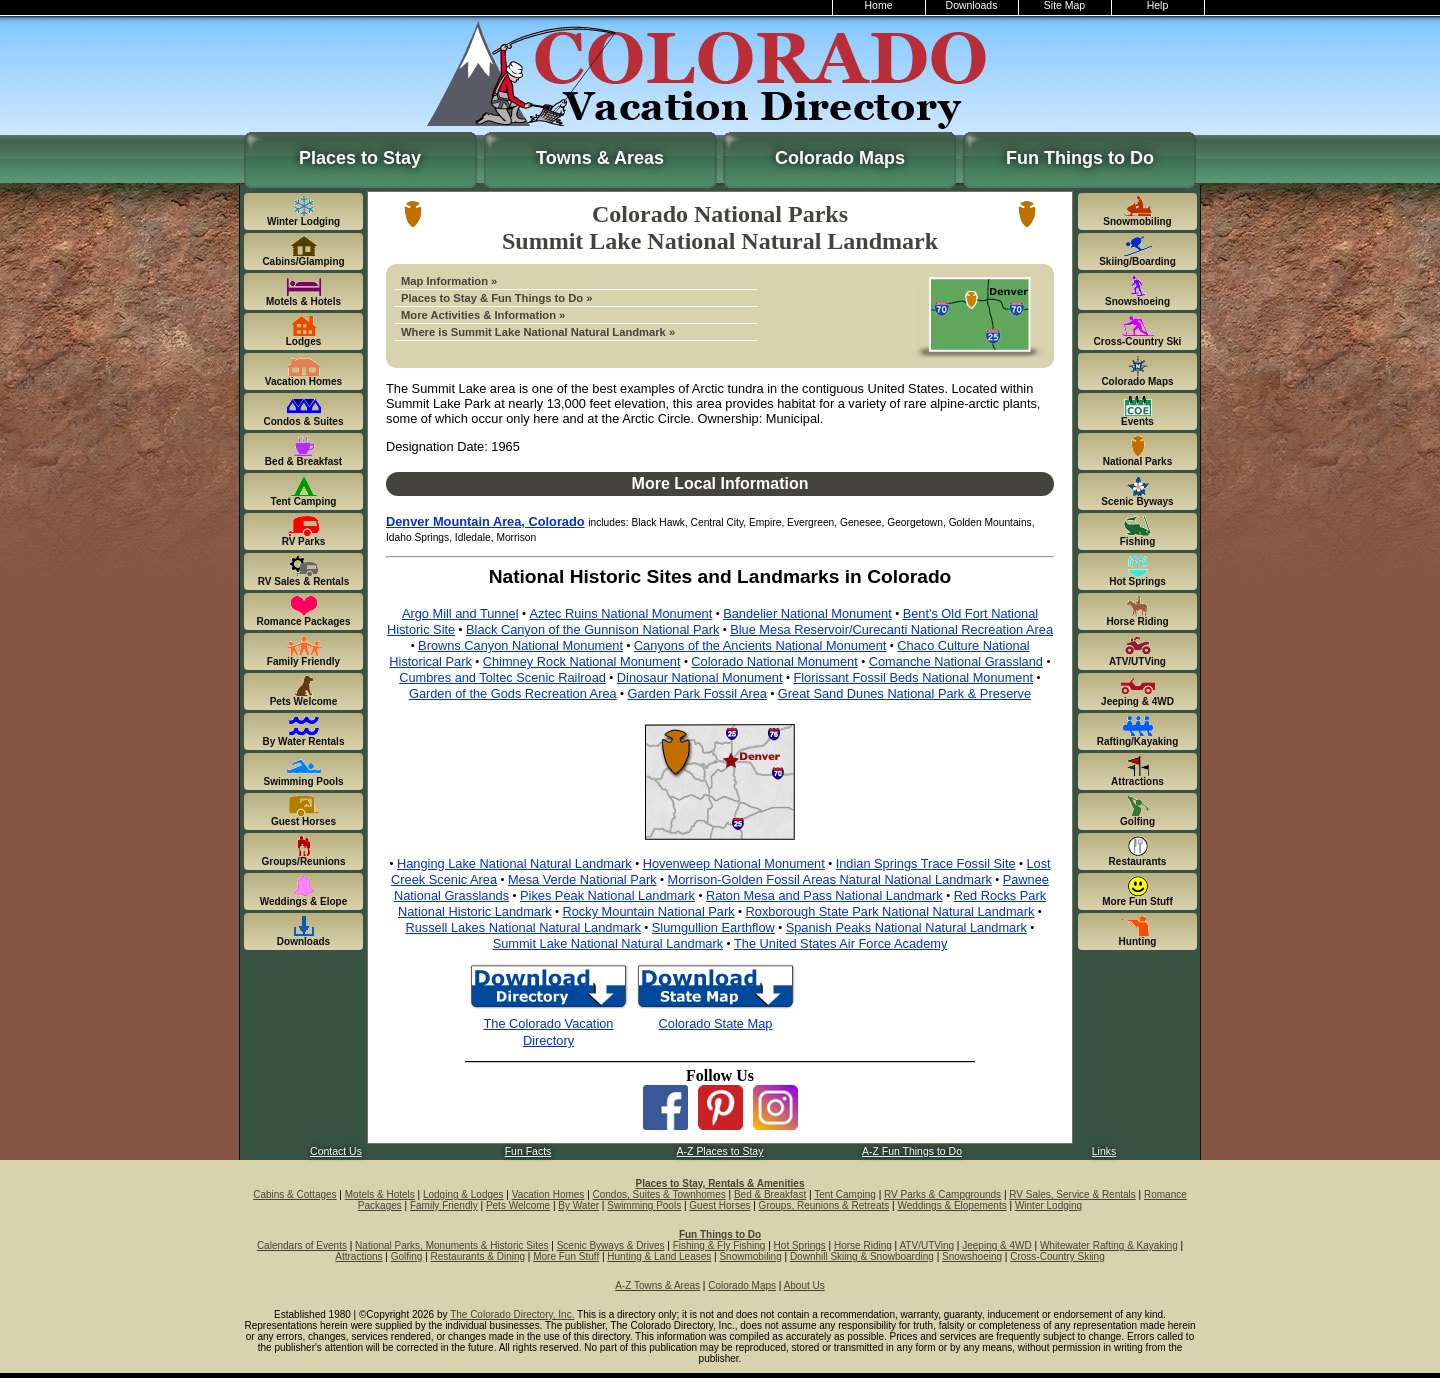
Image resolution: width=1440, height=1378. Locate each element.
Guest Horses (719, 1205)
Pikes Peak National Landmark (607, 895)
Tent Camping (845, 1194)
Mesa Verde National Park (582, 879)
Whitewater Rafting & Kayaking (1109, 1245)
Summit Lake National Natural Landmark (608, 943)
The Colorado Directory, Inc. (512, 1314)
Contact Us (336, 1151)
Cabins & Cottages (294, 1194)
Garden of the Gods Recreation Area (513, 693)
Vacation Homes (548, 1194)
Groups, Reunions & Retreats (824, 1205)
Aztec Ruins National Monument (620, 613)
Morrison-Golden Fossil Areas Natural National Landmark (829, 879)
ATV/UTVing (926, 1245)
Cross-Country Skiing (1057, 1256)
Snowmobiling (750, 1256)
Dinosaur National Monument (700, 677)
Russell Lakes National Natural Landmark (522, 927)
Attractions (358, 1256)
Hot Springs (800, 1245)
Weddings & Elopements (951, 1205)
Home (879, 5)
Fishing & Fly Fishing (719, 1245)
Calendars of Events (302, 1245)
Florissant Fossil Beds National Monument (913, 677)
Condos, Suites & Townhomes (659, 1194)
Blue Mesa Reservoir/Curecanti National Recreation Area (891, 629)
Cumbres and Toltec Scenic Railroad (502, 677)
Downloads (972, 5)
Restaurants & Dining (478, 1256)
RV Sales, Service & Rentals (1072, 1194)
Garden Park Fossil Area (697, 693)
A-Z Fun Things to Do (912, 1151)
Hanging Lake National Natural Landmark (514, 863)
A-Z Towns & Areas (657, 1285)
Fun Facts (528, 1151)
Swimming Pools (644, 1205)
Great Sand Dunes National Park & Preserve (904, 693)
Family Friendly (444, 1205)
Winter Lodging (1048, 1205)
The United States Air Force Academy (840, 943)
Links (1104, 1151)
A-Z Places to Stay (720, 1151)
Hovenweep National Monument (734, 863)
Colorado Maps (840, 158)
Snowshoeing (972, 1256)
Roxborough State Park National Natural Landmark (890, 911)
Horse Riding (863, 1245)
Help (1158, 5)
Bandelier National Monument (807, 613)
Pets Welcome (518, 1205)
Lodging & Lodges (463, 1194)
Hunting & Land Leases (659, 1256)
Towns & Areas (600, 158)
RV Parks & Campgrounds (942, 1194)
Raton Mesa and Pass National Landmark (824, 895)
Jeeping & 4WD (996, 1245)
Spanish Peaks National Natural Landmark (906, 927)
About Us (804, 1285)
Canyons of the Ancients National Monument (760, 645)
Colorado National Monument (774, 661)
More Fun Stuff (566, 1256)
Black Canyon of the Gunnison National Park (592, 629)
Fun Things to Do (1080, 158)
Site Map (1064, 5)
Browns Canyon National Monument (520, 645)
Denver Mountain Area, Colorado (485, 521)
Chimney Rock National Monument (582, 661)
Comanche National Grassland (956, 661)
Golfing (407, 1256)
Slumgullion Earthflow (713, 927)
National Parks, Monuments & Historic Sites (451, 1245)
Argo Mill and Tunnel (460, 613)
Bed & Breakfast (770, 1194)
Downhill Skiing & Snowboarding (862, 1256)
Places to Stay (360, 158)
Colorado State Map (716, 1023)
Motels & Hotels (380, 1194)
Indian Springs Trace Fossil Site (926, 863)
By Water (578, 1205)
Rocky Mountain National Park (649, 911)
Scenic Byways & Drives (611, 1245)
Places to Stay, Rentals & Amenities (720, 1183)
